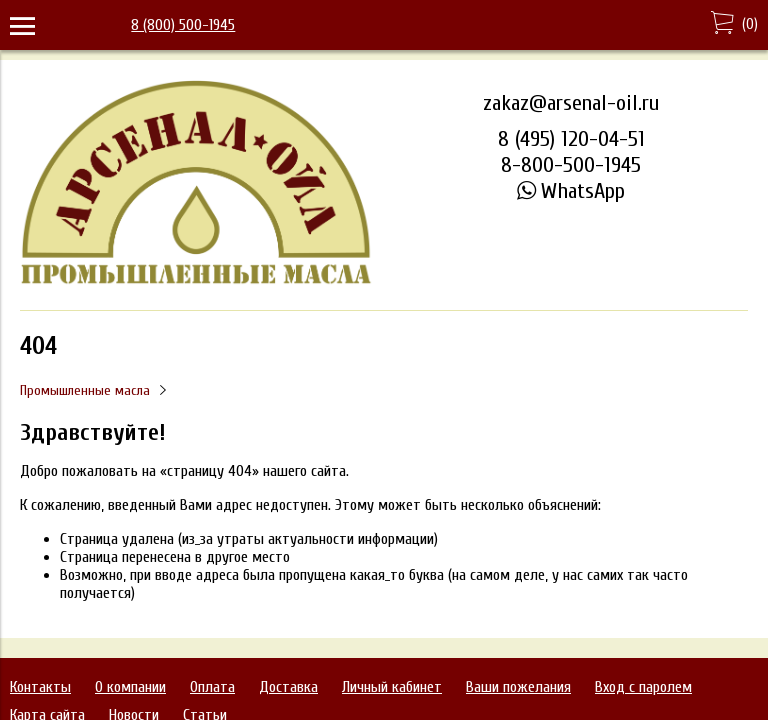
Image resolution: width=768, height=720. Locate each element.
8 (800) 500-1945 (183, 25)
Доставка (288, 687)
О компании (130, 687)
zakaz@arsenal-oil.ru (571, 103)
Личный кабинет (392, 687)
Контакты (40, 687)
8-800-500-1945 (571, 165)
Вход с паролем (643, 687)
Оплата (212, 687)
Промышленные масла (85, 390)
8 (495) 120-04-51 (571, 139)
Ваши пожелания (518, 687)
